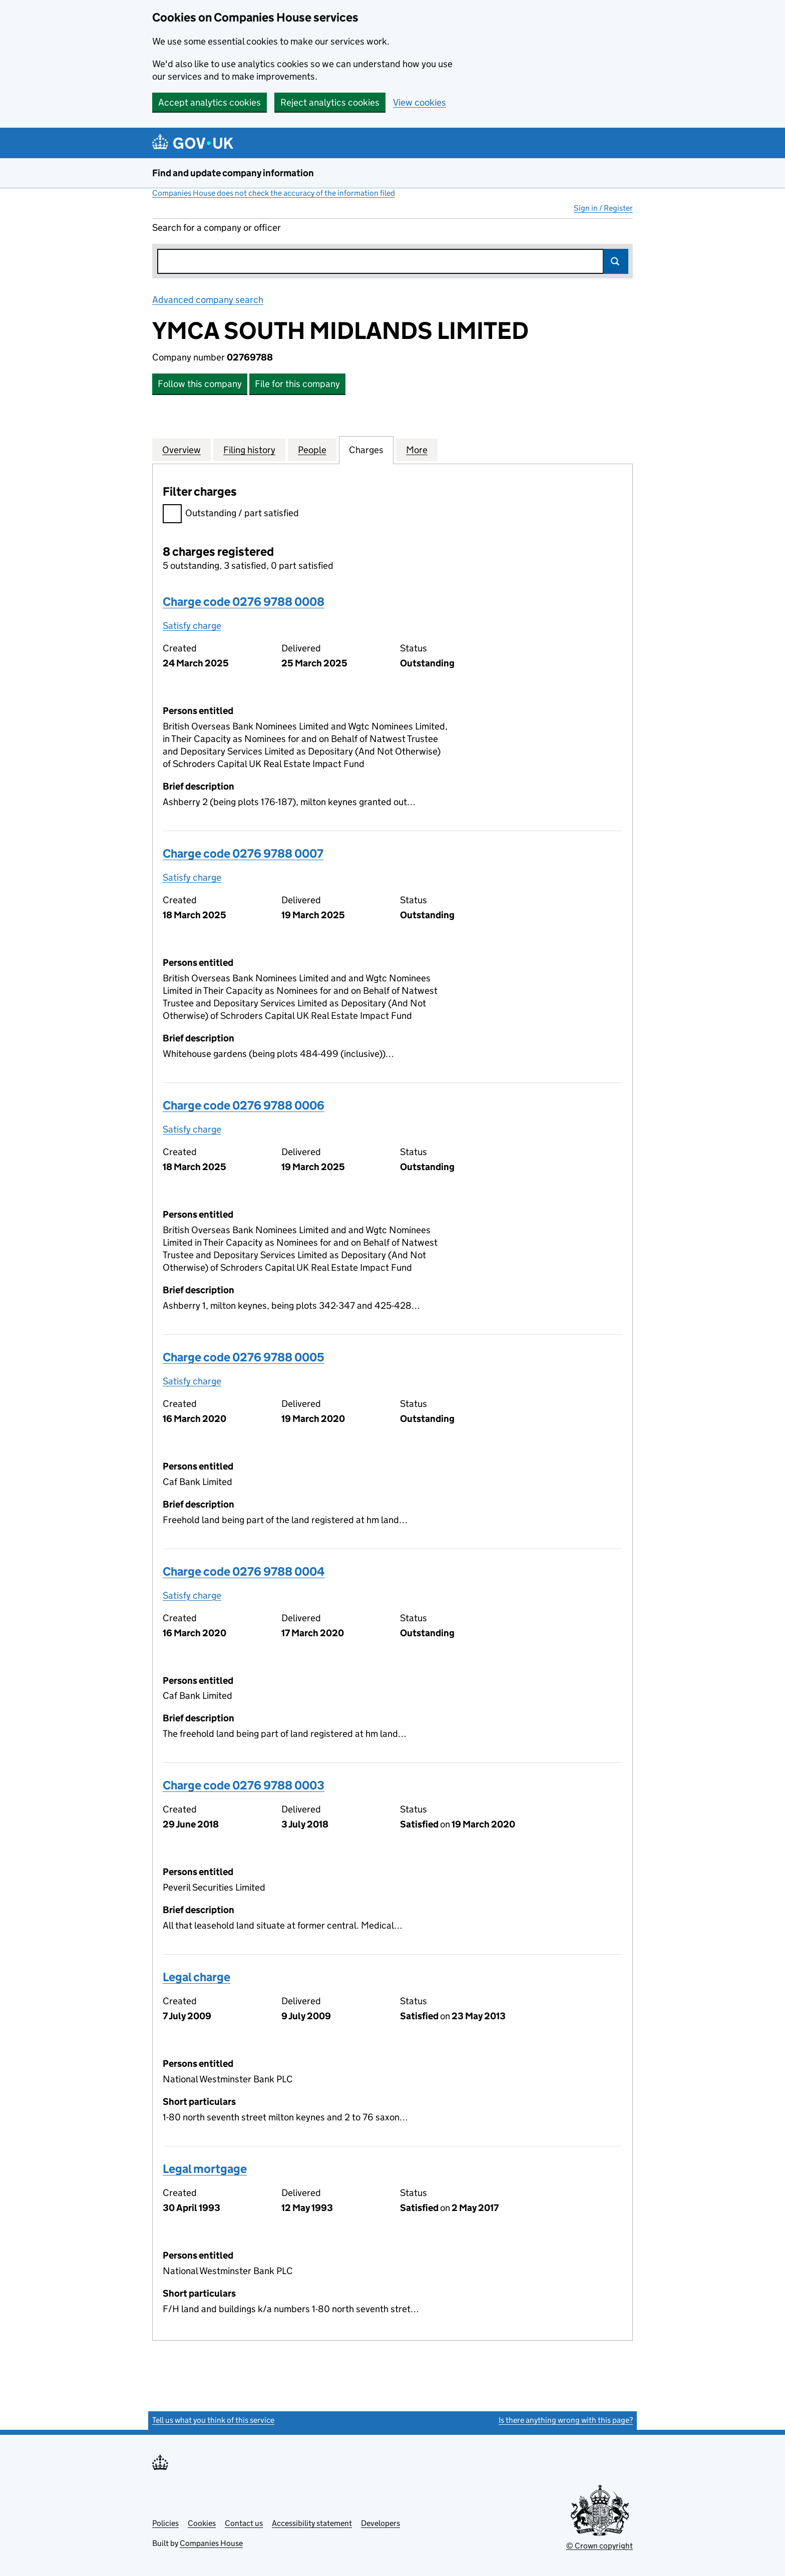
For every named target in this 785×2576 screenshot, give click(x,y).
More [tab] (417, 450)
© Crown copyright (599, 2545)
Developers (380, 2523)
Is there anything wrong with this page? (566, 2420)
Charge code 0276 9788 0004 (244, 1571)
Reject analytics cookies (329, 102)
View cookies (419, 102)
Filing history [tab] (249, 450)
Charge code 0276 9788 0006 (243, 1105)
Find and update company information (233, 173)
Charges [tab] (366, 450)
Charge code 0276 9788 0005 (243, 1357)
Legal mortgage (205, 2168)
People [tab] (312, 450)
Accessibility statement (312, 2523)
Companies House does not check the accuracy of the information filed (273, 193)
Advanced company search (207, 299)
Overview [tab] (181, 450)
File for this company (297, 384)
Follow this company (200, 384)
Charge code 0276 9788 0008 (243, 601)
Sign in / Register (603, 208)
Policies (165, 2523)
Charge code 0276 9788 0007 (243, 853)
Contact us (244, 2523)
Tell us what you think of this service (213, 2420)
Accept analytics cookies (209, 102)
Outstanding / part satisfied (231, 514)
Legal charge (196, 1977)
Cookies (202, 2523)
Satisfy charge (192, 625)
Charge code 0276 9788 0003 (243, 1785)
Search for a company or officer (216, 227)
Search (615, 261)
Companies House (211, 2543)
